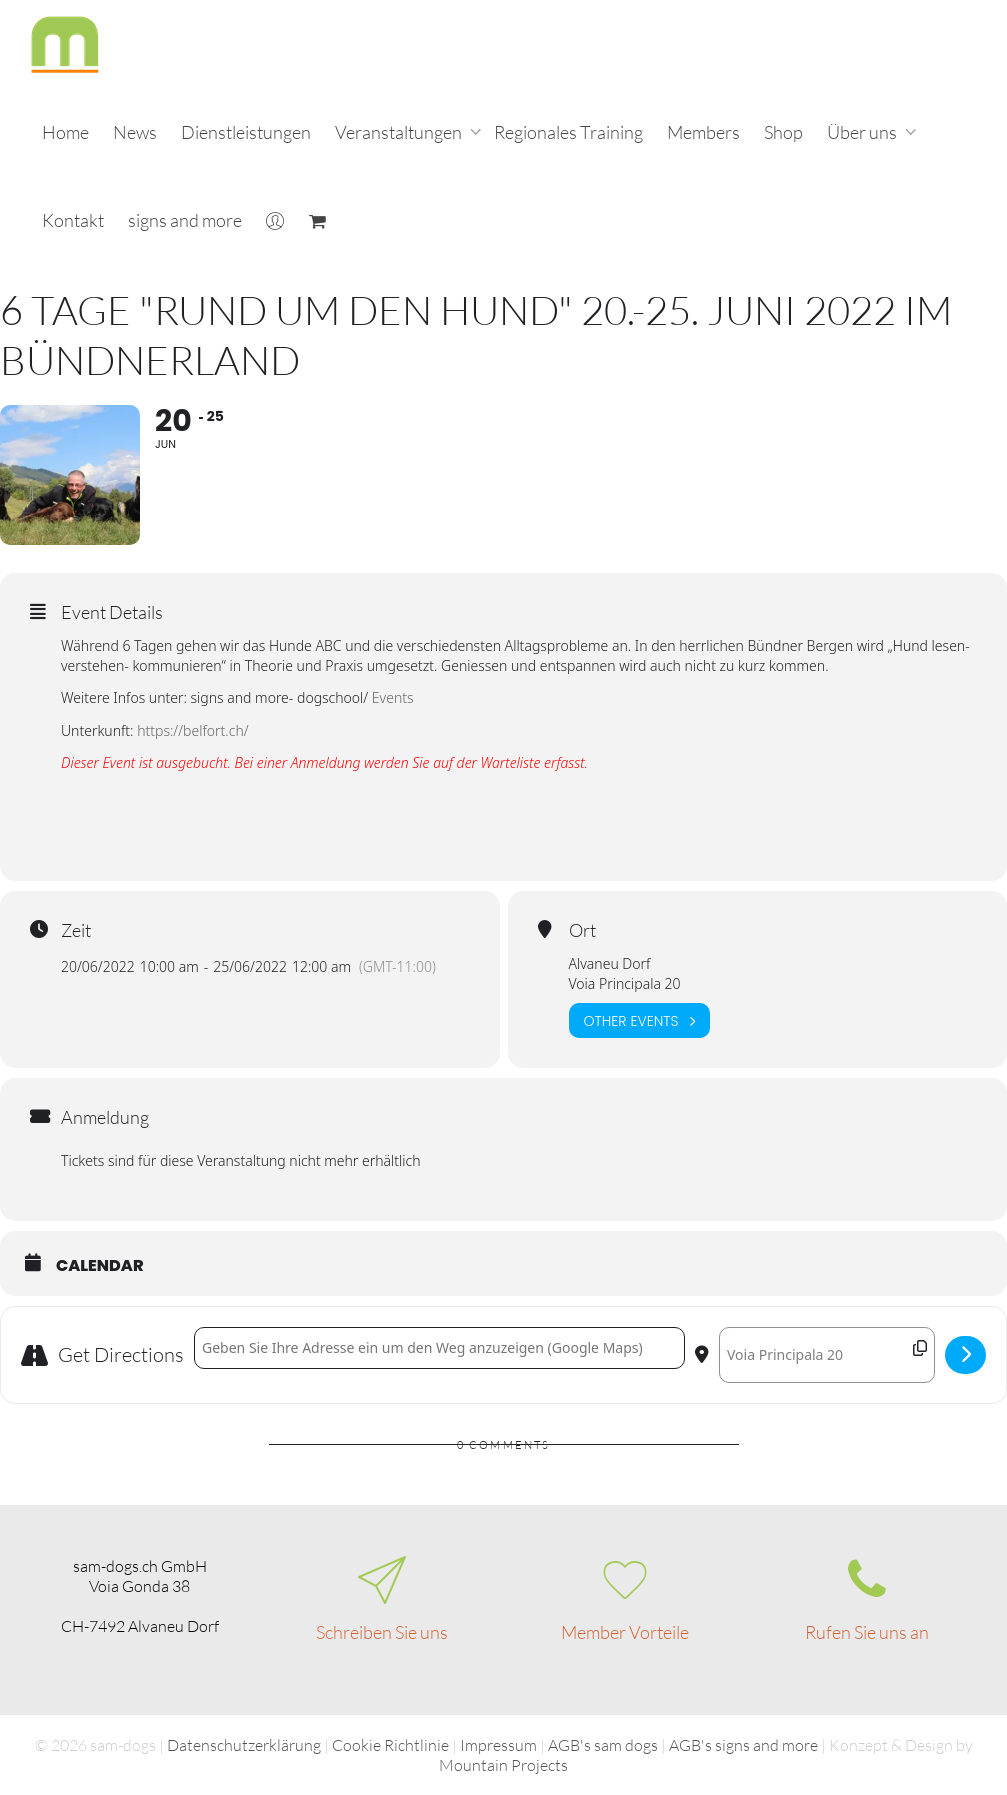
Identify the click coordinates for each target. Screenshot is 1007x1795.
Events (393, 697)
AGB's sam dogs (603, 1745)
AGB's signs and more (743, 1745)
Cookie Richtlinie (390, 1745)
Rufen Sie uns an (867, 1632)
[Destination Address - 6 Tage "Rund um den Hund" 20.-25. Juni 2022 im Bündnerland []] (827, 1355)
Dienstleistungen (246, 132)
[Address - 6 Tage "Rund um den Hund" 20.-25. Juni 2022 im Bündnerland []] (439, 1348)
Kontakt (73, 220)
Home (65, 132)
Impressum (498, 1745)
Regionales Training (568, 132)
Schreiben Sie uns (382, 1632)
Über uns (863, 132)
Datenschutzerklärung (244, 1745)
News (135, 132)
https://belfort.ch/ (192, 730)
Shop (783, 132)
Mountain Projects (503, 1765)
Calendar (100, 1266)
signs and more (185, 220)
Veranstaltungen (400, 132)
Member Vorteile (625, 1632)
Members (703, 132)
